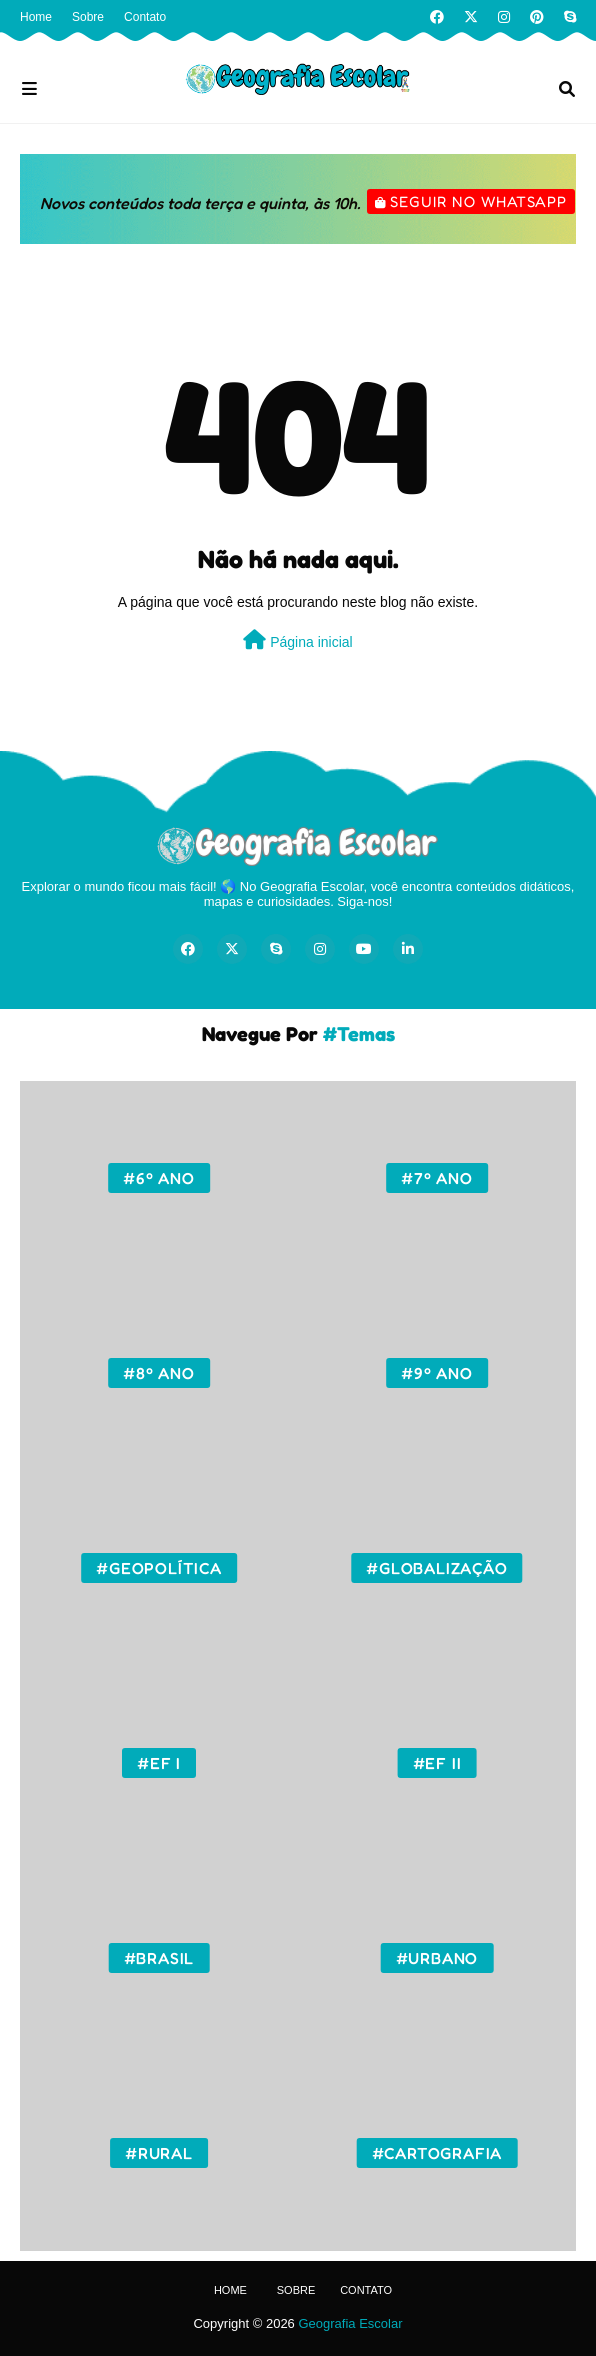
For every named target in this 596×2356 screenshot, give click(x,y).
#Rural (159, 2153)
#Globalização (436, 1568)
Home (36, 17)
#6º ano (159, 1178)
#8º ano (159, 1373)
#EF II (437, 1763)
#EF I (159, 1763)
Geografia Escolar (350, 2323)
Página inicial (297, 640)
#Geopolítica (159, 1568)
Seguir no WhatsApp (478, 201)
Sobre (88, 17)
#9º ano (437, 1373)
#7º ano (437, 1178)
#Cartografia (437, 2153)
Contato (145, 17)
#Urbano (437, 1958)
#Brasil (159, 1958)
